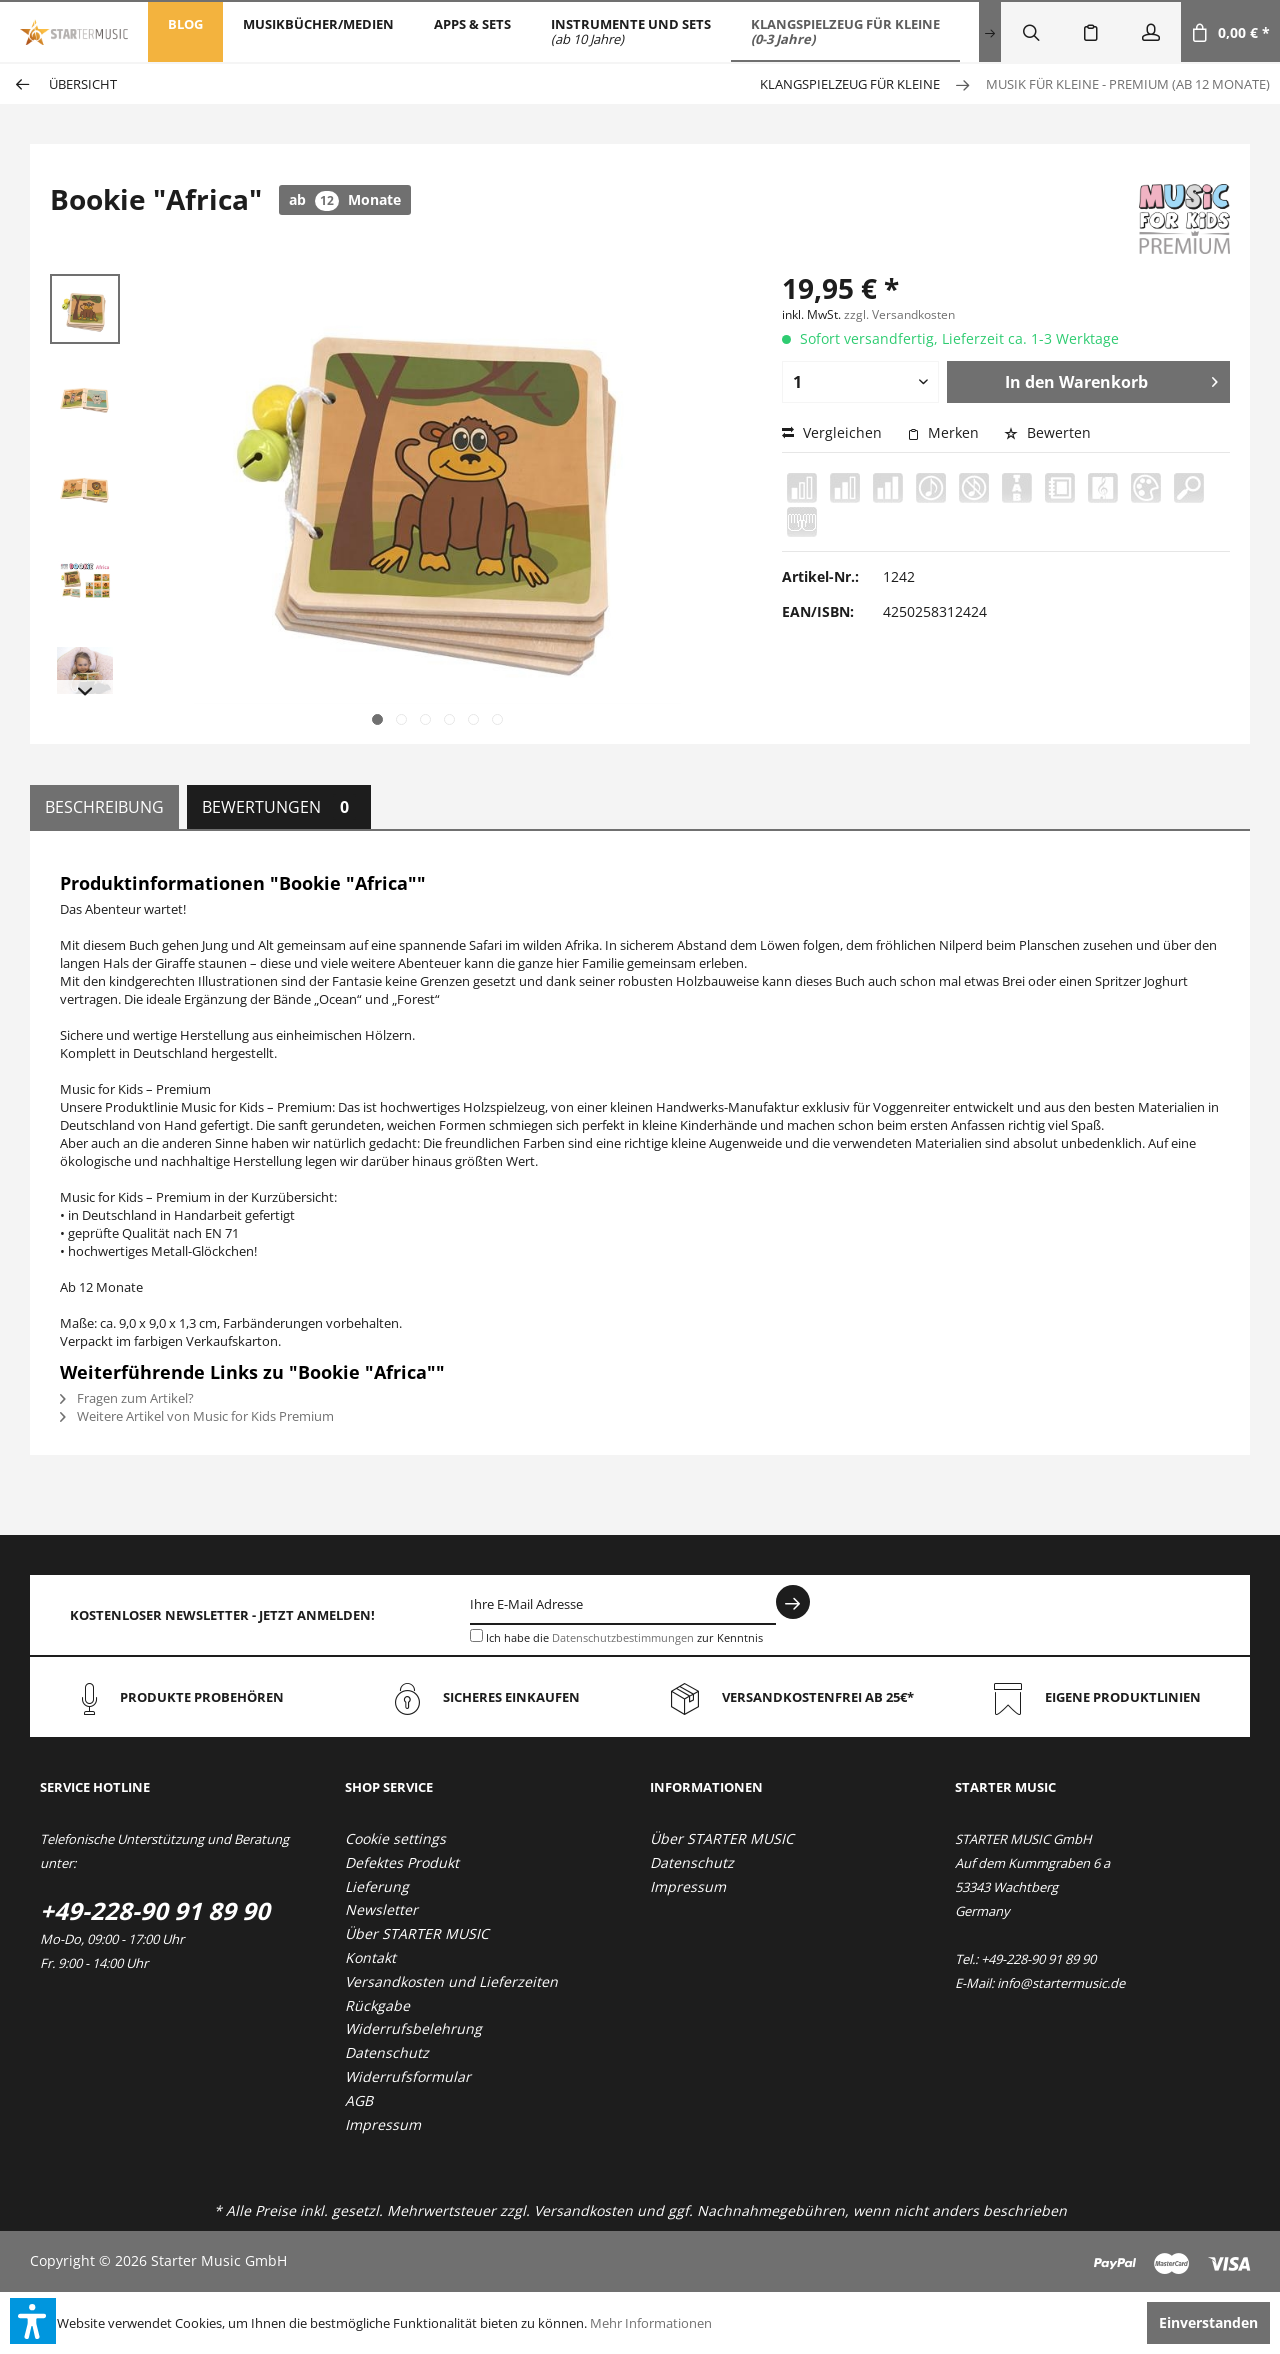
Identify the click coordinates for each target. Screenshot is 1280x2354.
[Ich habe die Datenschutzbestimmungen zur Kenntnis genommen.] (476, 1635)
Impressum (383, 2124)
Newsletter (381, 1909)
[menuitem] (185, 32)
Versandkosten (583, 2210)
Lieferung (377, 1886)
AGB (359, 2100)
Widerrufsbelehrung (413, 2028)
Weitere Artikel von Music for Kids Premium (197, 1416)
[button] (33, 2321)
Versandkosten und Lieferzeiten (451, 1981)
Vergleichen (832, 432)
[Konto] (1151, 32)
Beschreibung (104, 807)
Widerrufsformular (408, 2076)
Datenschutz (387, 2052)
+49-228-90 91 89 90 (155, 1910)
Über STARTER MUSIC (417, 1933)
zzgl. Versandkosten (899, 314)
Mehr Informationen (651, 2323)
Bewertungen (279, 807)
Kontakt (370, 1957)
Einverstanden (1208, 2322)
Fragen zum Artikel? (127, 1398)
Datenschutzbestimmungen (623, 1637)
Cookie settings (395, 1838)
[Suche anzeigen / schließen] (1031, 32)
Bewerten (1047, 432)
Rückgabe (377, 2005)
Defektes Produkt (402, 1862)
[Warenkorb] (1230, 32)
